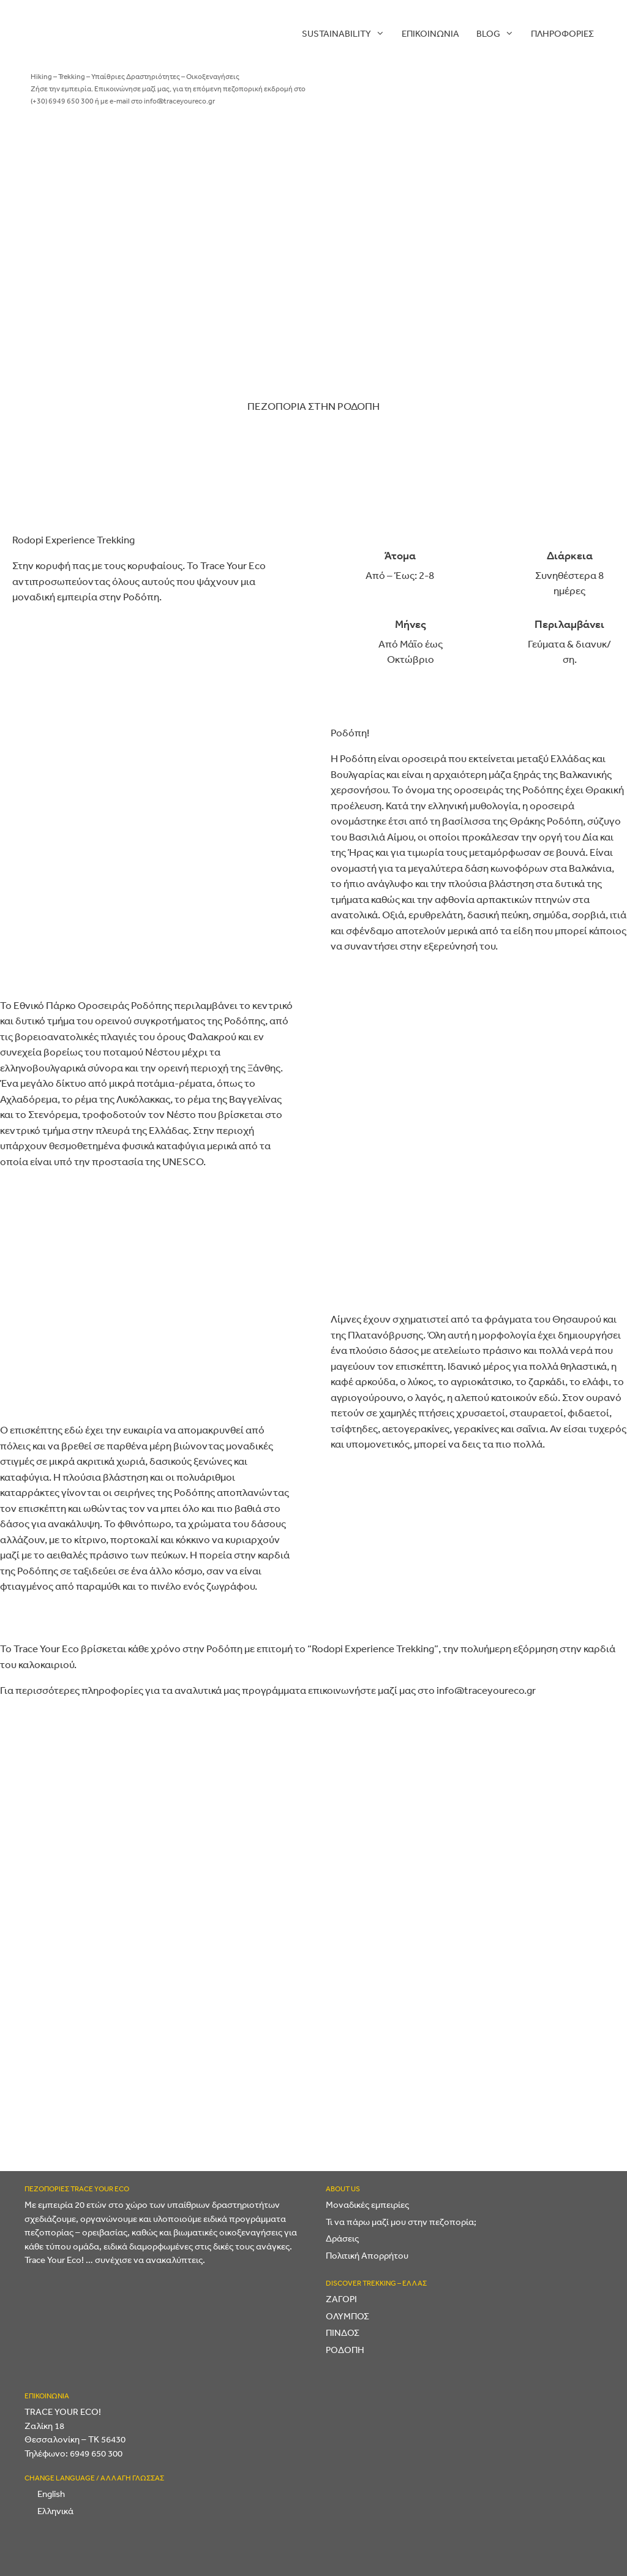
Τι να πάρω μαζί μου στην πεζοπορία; (401, 2221)
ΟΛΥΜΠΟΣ (347, 2316)
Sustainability (347, 34)
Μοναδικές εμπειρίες (367, 2204)
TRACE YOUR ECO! (62, 2411)
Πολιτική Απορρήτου (367, 2255)
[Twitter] (503, 254)
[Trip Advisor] (564, 350)
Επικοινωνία (430, 33)
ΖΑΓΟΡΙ (341, 2299)
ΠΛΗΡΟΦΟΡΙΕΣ (562, 33)
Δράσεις (342, 2238)
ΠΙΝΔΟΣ (342, 2332)
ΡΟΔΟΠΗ (345, 2349)
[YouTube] (460, 350)
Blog (499, 34)
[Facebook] (501, 158)
